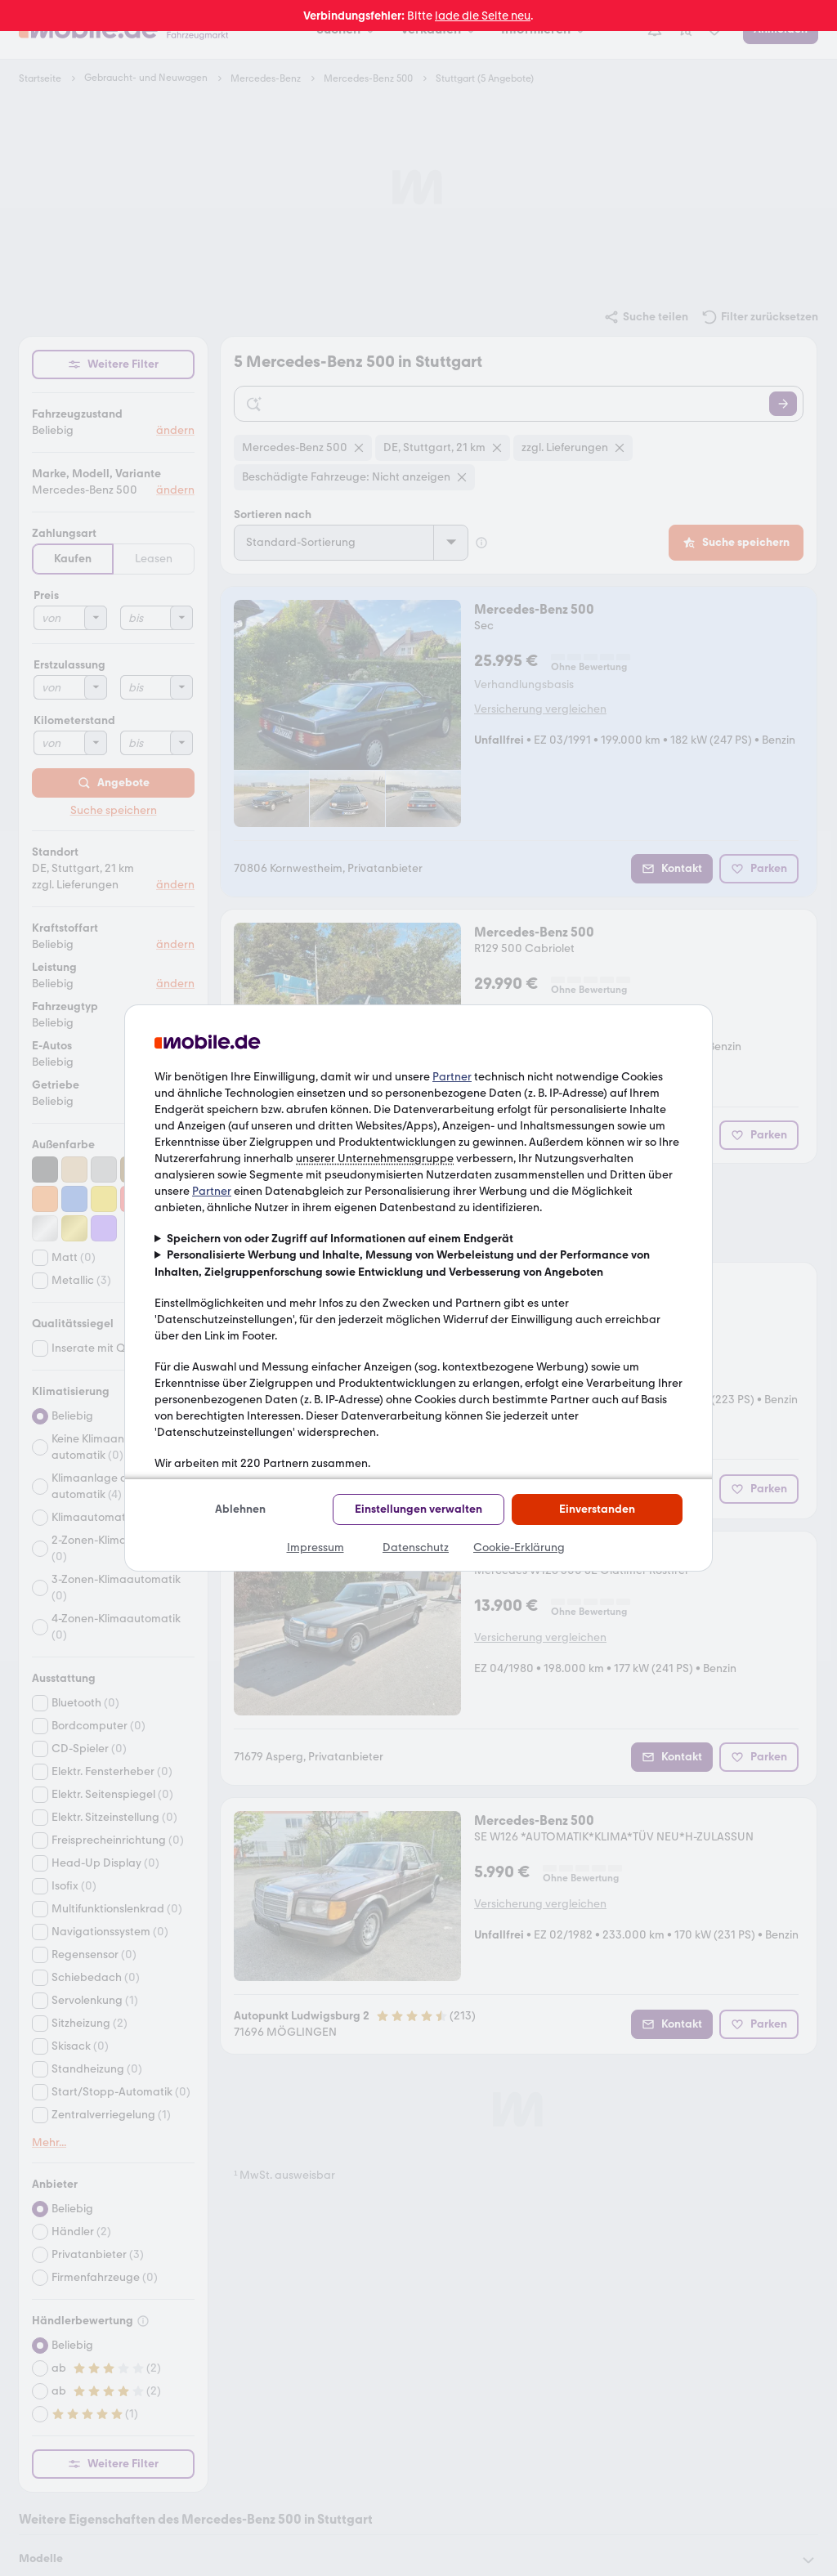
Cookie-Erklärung (519, 1547)
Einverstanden (597, 1509)
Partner (452, 1077)
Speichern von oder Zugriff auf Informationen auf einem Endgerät (340, 1239)
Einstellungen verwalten (418, 1509)
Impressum (315, 1547)
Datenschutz (416, 1547)
